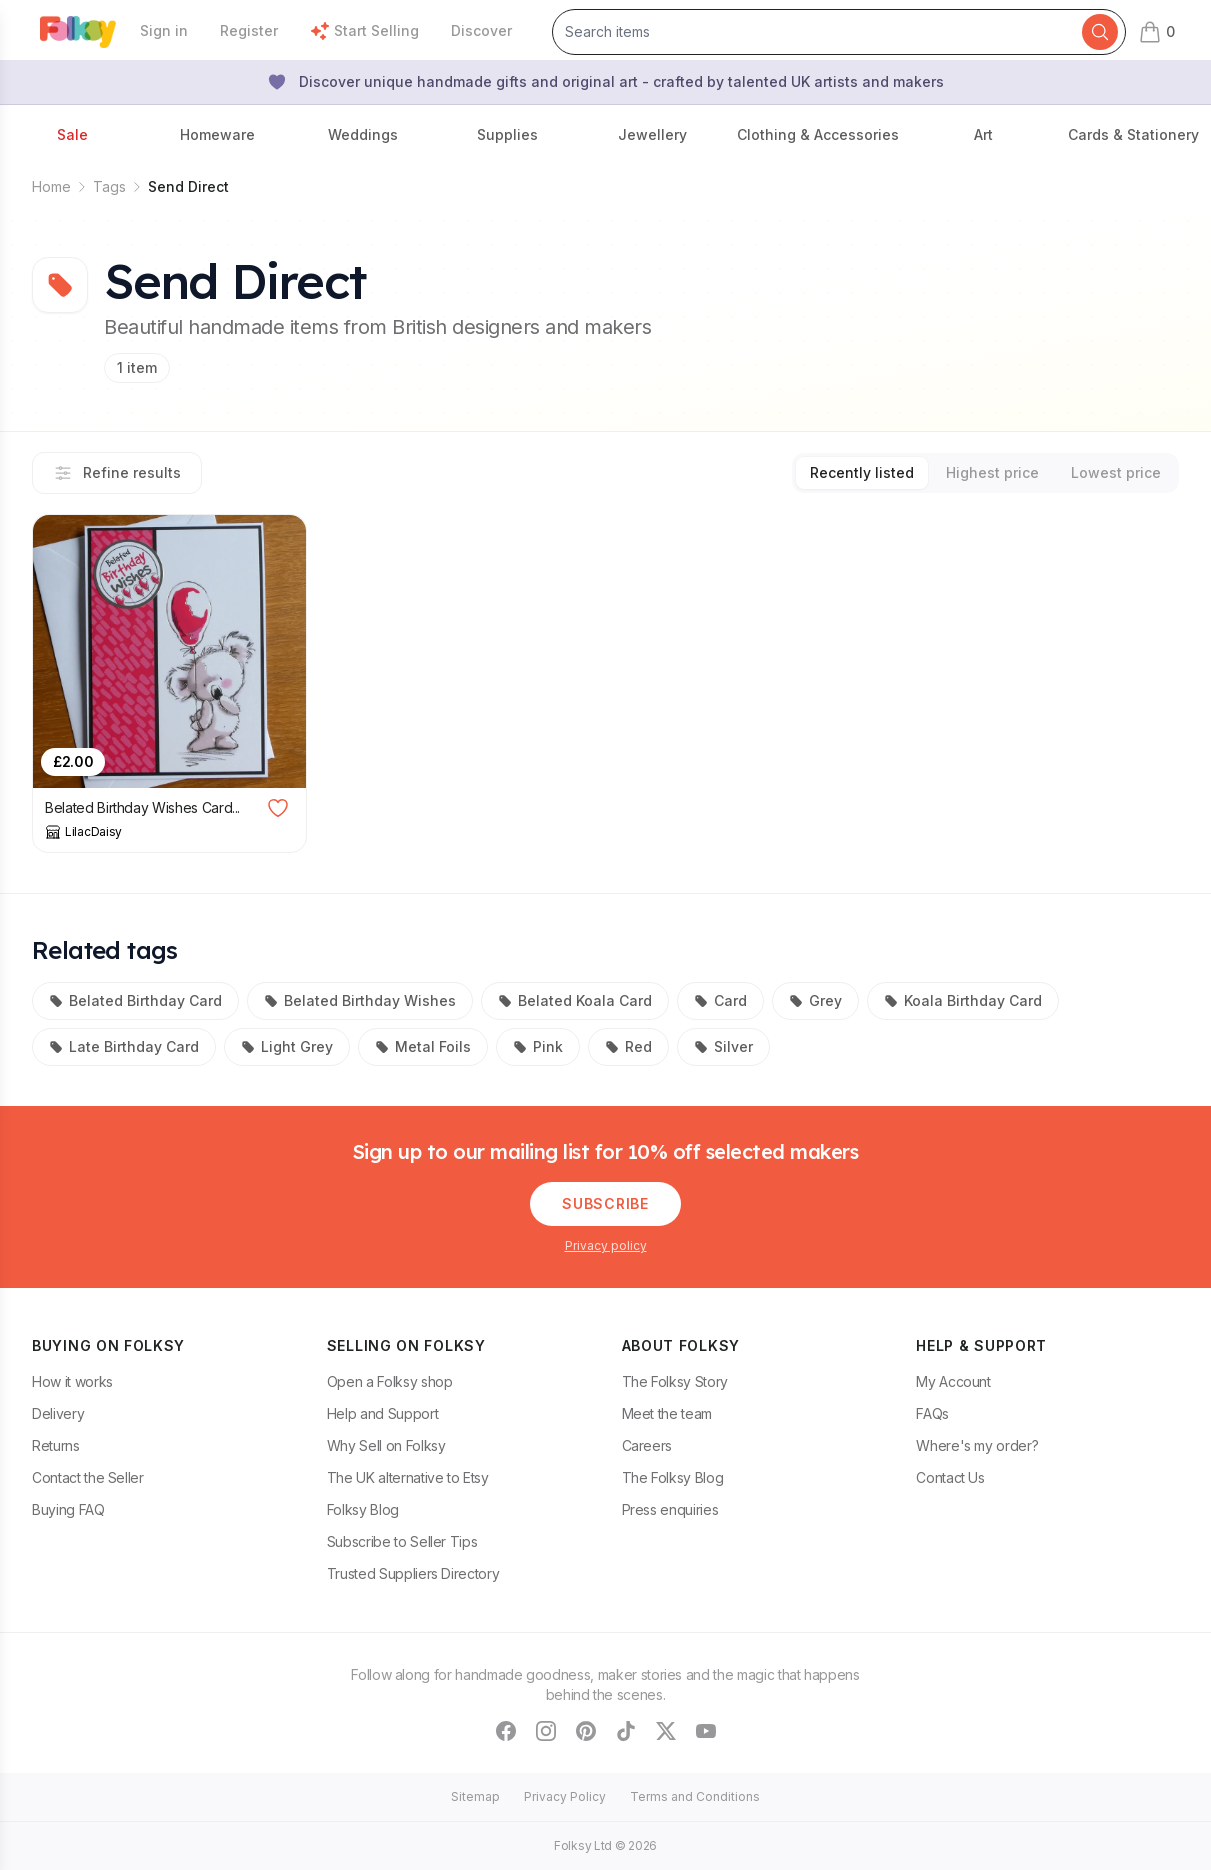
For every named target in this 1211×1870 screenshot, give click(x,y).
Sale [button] (72, 134)
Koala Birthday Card (963, 1000)
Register (249, 30)
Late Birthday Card (124, 1046)
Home (51, 186)
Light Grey (287, 1046)
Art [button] (983, 134)
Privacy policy (606, 1245)
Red (628, 1046)
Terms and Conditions (695, 1796)
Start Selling (364, 31)
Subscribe (605, 1203)
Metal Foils (423, 1046)
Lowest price (1116, 472)
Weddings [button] (363, 134)
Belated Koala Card (575, 1000)
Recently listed (862, 472)
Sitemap (475, 1796)
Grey (815, 1000)
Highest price (992, 472)
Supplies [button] (507, 134)
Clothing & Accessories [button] (818, 134)
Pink (538, 1046)
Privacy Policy (565, 1796)
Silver (723, 1046)
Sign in (164, 30)
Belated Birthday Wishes (360, 1000)
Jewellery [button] (652, 134)
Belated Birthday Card (135, 1000)
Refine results (117, 473)
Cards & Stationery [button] (1133, 134)
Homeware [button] (217, 134)
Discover (481, 30)
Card (720, 1000)
